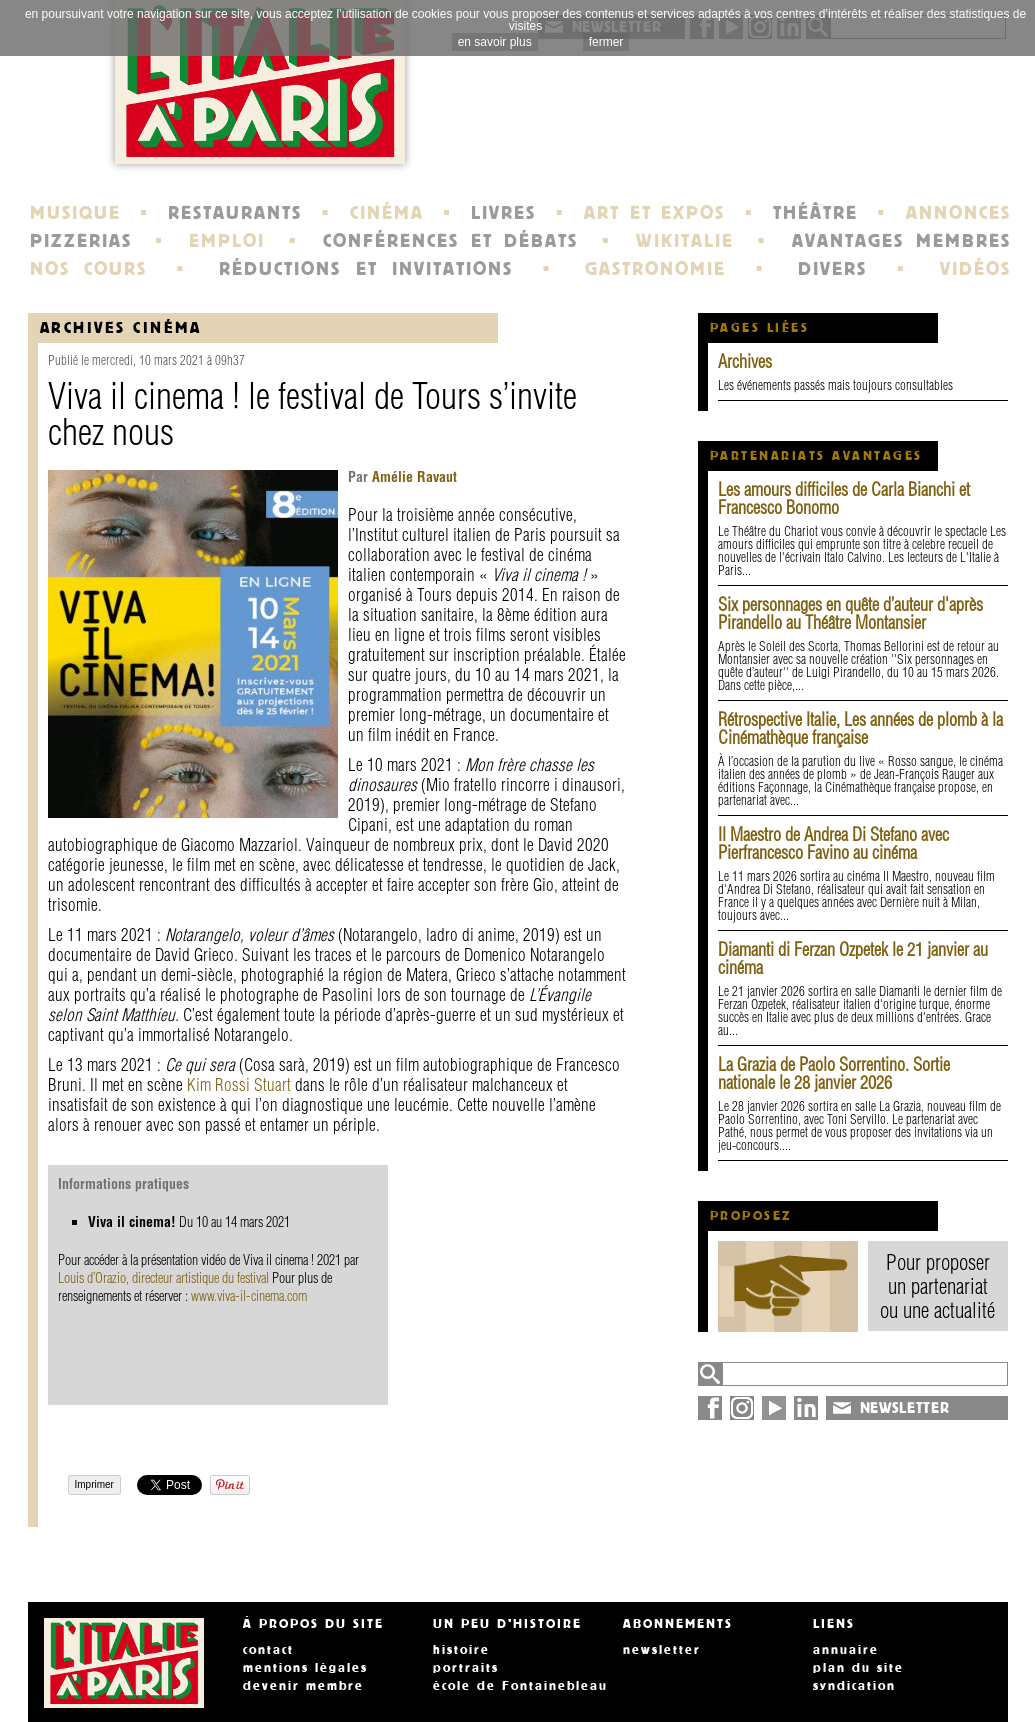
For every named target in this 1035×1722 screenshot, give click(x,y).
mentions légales (305, 1668)
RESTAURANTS (235, 213)
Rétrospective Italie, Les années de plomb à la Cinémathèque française (860, 728)
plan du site (858, 1668)
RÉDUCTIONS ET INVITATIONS (366, 269)
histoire (461, 1650)
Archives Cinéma (121, 327)
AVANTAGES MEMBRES (901, 241)
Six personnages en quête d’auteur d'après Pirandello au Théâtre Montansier (850, 613)
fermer (606, 42)
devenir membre (303, 1686)
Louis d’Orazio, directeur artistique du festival (163, 1278)
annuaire (846, 1650)
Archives (745, 361)
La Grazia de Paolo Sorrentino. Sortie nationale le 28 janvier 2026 (834, 1073)
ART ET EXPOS (654, 213)
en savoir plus (495, 42)
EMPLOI (227, 241)
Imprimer (94, 1484)
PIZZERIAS (81, 241)
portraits (466, 1668)
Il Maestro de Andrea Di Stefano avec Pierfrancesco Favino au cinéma (833, 843)
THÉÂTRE (815, 213)
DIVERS (832, 269)
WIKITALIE (685, 241)
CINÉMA (387, 213)
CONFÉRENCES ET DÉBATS (450, 241)
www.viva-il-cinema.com (249, 1296)
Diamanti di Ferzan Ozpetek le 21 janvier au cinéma (853, 958)
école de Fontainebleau (520, 1686)
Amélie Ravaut (412, 477)
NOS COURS (89, 269)
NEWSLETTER (905, 1408)
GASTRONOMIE (655, 269)
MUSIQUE (75, 213)
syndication (854, 1686)
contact (268, 1650)
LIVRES (503, 213)
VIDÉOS (975, 269)
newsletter (662, 1650)
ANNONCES (958, 213)
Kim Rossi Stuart (239, 1084)
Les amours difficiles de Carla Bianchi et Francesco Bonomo (844, 498)
